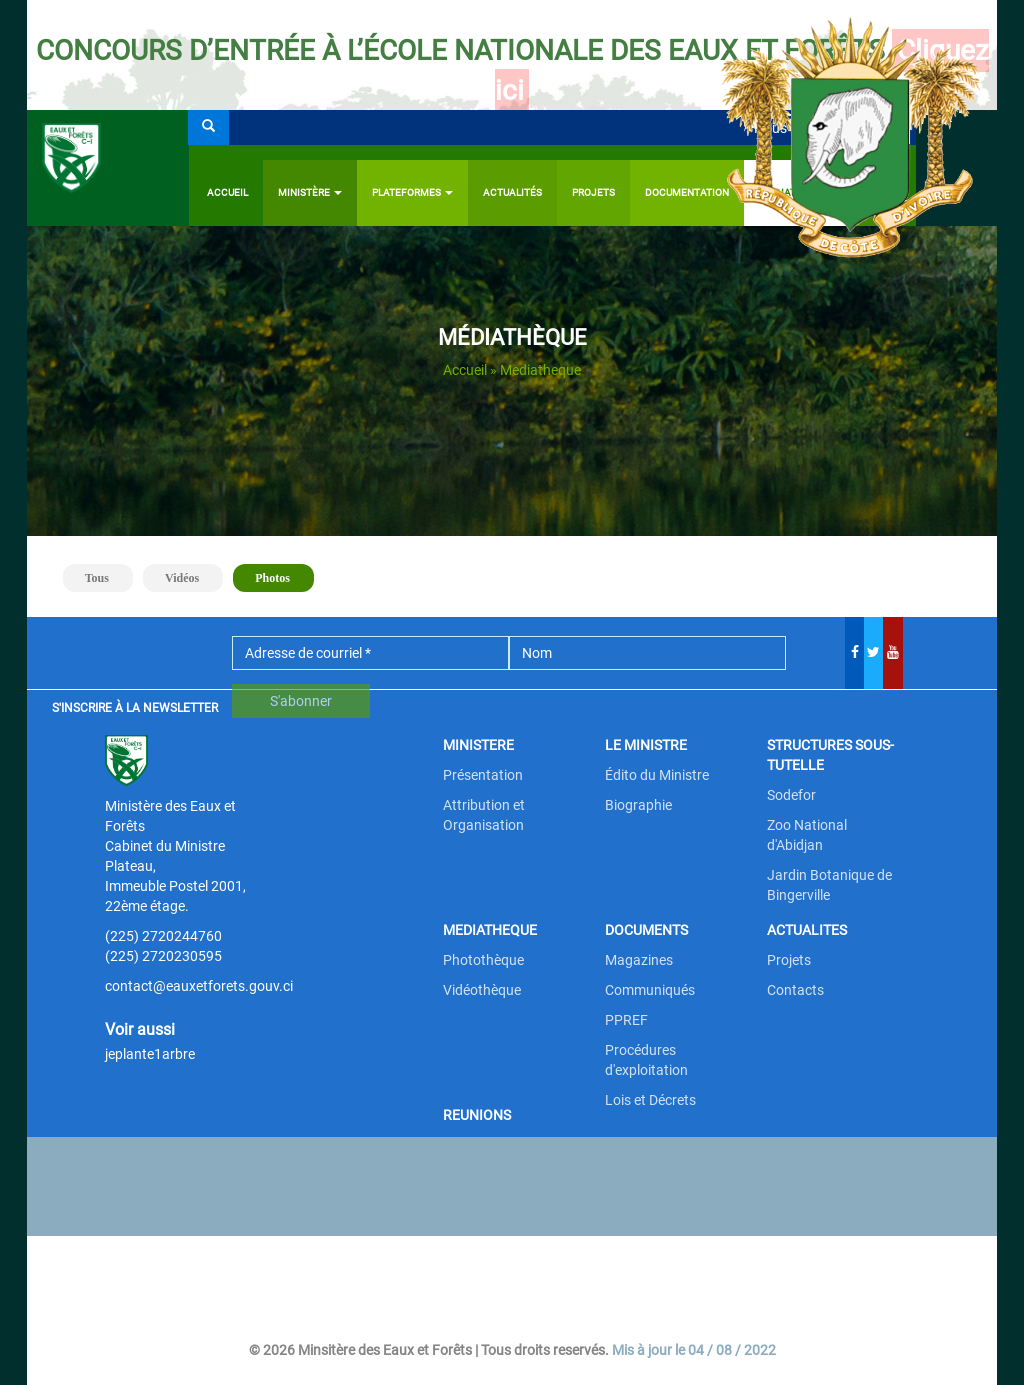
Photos (281, 576)
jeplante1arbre (150, 1054)
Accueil (227, 192)
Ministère (310, 192)
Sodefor (791, 795)
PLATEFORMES (412, 192)
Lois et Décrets (650, 1100)
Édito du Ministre (657, 775)
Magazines (639, 960)
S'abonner (301, 701)
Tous (97, 578)
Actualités (512, 192)
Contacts (795, 990)
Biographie (638, 805)
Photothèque (483, 960)
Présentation (483, 775)
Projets (789, 960)
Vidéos (182, 578)
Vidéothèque (482, 990)
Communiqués (650, 990)
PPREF (626, 1020)
